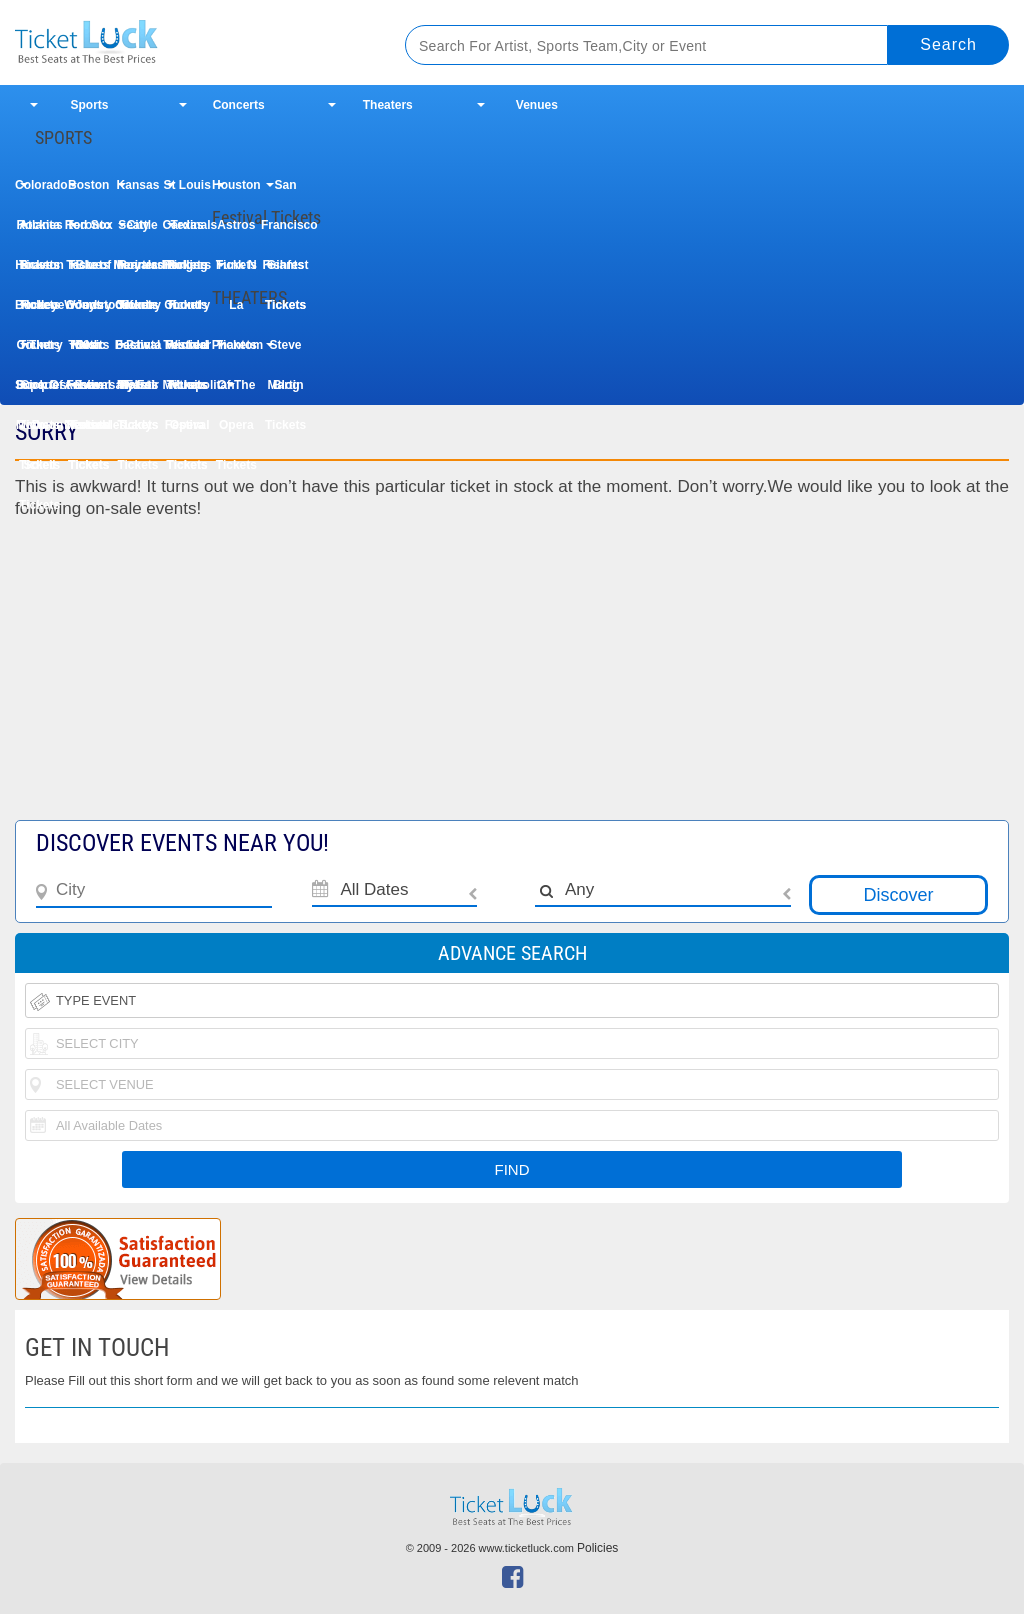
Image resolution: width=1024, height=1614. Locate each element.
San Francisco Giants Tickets (285, 191)
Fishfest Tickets (286, 271)
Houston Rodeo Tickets (39, 271)
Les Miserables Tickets (88, 391)
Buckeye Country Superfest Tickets (39, 311)
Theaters (388, 105)
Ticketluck (189, 42)
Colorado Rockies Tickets (39, 191)
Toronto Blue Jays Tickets (89, 231)
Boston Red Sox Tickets (89, 191)
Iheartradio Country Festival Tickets (137, 271)
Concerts (239, 105)
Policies (597, 1548)
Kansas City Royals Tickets (138, 191)
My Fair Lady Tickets (138, 391)
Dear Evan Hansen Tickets (88, 351)
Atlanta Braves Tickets (39, 231)
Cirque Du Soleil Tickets (39, 391)
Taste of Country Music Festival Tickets (89, 271)
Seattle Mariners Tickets (137, 231)
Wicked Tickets (187, 351)
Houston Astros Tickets (236, 191)
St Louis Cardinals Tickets (187, 191)
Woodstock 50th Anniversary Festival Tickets (88, 311)
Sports (90, 105)
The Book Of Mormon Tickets (39, 351)
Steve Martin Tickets (285, 351)
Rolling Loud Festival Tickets (187, 271)
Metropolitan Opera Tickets (187, 391)
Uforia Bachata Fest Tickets (138, 311)
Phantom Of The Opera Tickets (236, 351)
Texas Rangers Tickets (187, 231)
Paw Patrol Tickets (137, 351)
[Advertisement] (512, 680)
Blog (286, 385)
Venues (537, 105)
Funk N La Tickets (236, 271)
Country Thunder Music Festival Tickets (187, 311)
